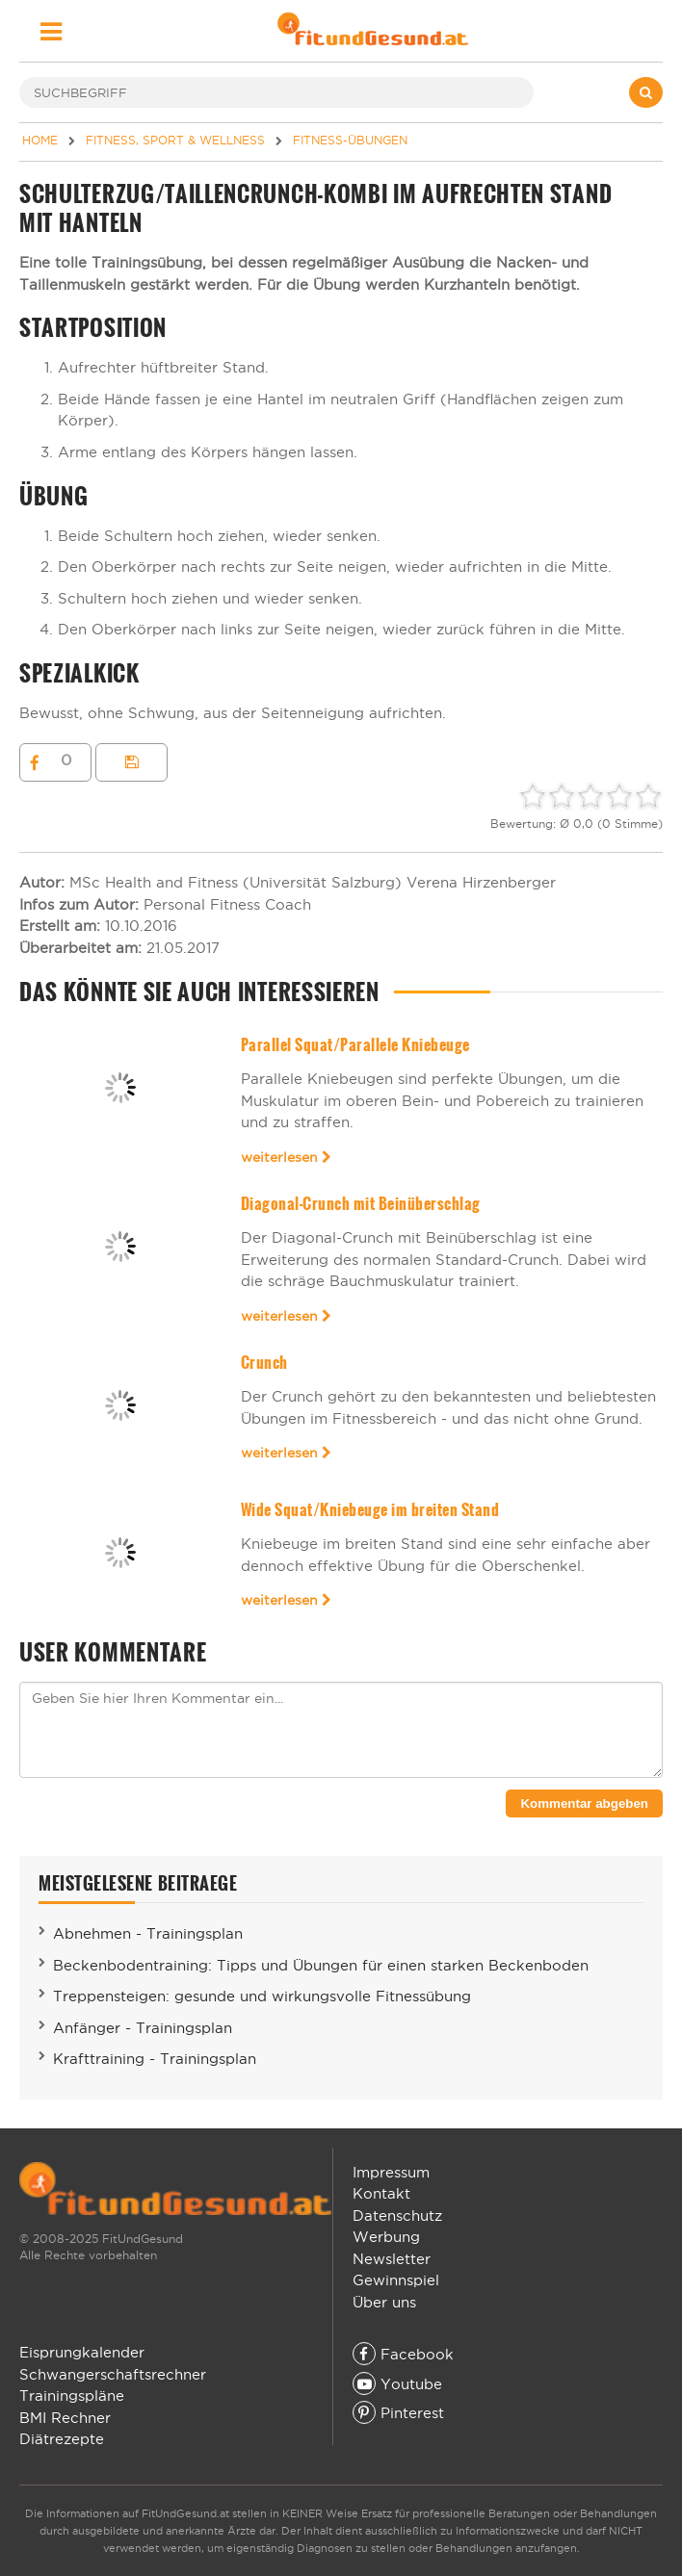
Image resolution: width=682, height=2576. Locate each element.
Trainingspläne (71, 2395)
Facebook (403, 2354)
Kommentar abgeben (584, 1803)
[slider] (590, 796)
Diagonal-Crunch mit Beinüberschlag (361, 1204)
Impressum (391, 2172)
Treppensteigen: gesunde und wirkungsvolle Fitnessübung (262, 1996)
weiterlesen (286, 1157)
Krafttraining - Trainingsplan (154, 2058)
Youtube (397, 2384)
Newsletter (392, 2259)
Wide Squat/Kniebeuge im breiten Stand (370, 1510)
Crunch (264, 1363)
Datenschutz (397, 2215)
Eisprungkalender (81, 2352)
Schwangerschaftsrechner (112, 2374)
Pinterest (398, 2413)
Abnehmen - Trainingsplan (148, 1933)
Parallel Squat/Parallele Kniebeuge (355, 1045)
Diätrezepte (61, 2439)
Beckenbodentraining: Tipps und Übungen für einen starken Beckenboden (321, 1965)
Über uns (384, 2302)
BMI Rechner (65, 2417)
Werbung (386, 2236)
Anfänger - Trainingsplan (142, 2028)
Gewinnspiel (396, 2280)
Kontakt (381, 2193)
